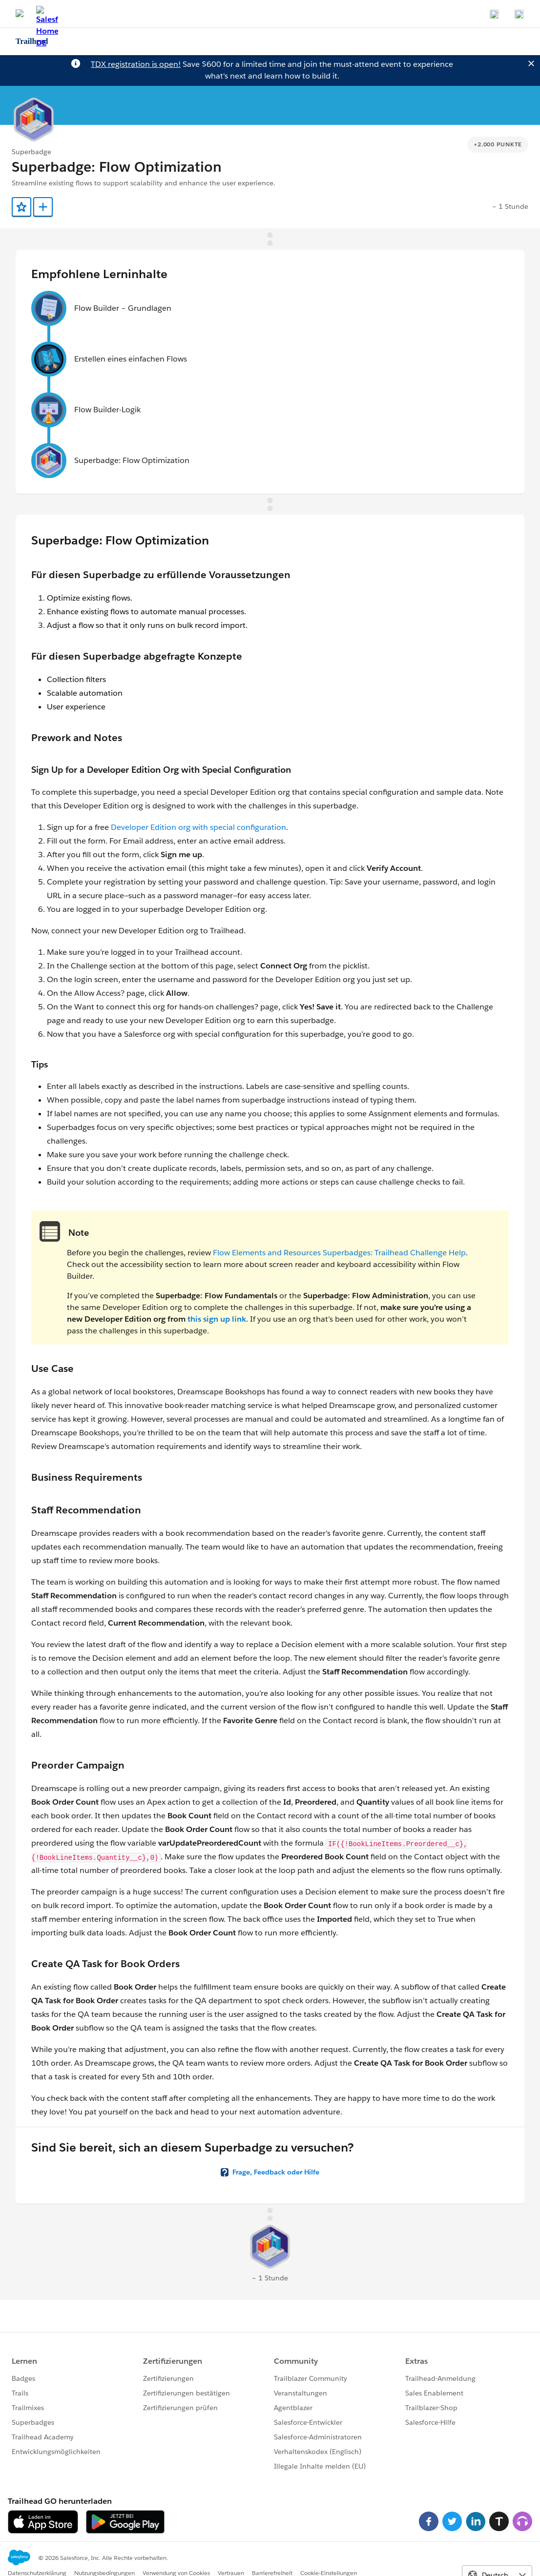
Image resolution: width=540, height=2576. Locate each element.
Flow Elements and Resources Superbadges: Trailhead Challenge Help (339, 1253)
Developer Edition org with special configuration (198, 827)
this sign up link (216, 1319)
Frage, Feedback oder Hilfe (275, 2172)
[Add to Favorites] (21, 207)
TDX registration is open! (136, 64)
